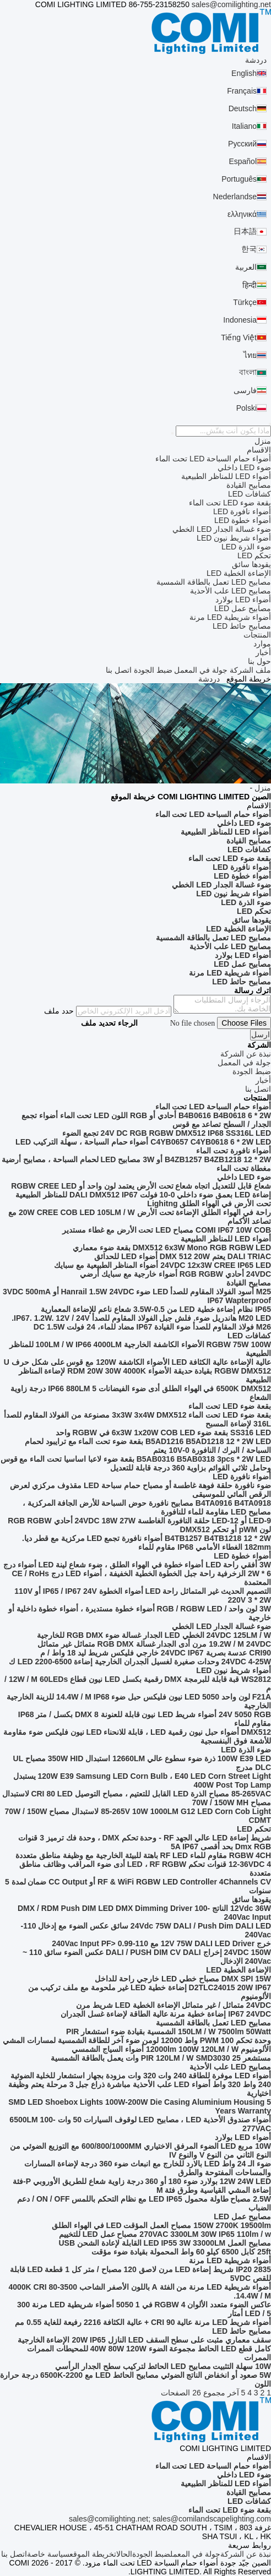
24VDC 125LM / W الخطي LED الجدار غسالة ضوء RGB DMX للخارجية (154, 1635)
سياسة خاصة (48, 2554)
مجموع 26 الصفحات (193, 2392)
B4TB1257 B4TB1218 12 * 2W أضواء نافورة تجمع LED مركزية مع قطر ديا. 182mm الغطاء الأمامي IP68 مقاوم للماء (146, 1542)
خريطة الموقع (91, 2554)
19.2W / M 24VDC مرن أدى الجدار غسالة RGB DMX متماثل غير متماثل (154, 1644)
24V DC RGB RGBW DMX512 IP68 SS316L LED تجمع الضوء (166, 1133)
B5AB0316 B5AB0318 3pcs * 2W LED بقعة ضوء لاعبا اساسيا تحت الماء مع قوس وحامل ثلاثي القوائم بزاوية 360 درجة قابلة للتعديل (136, 1463)
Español (243, 161)
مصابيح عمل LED (242, 608)
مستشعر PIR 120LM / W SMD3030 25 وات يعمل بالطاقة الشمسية (161, 2058)
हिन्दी (249, 285)
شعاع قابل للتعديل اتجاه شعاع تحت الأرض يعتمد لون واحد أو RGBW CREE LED (141, 1185)
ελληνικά (242, 214)
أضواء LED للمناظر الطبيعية (226, 476)
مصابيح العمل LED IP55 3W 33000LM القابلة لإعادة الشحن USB (164, 2243)
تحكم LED (254, 555)
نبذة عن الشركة (245, 2554)
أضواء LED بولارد (243, 599)
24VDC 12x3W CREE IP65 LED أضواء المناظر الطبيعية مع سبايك (162, 1265)
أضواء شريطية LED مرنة (230, 617)
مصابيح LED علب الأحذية (230, 590)
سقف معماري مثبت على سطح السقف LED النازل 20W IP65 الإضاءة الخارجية (144, 2339)
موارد (262, 643)
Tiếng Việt (239, 337)
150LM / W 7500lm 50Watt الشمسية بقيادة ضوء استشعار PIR (168, 2031)
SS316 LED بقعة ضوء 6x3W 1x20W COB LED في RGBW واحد (163, 1432)
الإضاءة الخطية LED (239, 573)
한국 (249, 248)
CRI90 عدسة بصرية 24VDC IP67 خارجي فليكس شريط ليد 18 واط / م (155, 1652)
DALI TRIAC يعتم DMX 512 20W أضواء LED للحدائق (182, 1256)
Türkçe (245, 302)
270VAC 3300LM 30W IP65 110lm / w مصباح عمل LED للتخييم (165, 2234)
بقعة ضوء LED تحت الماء (230, 502)
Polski (246, 408)
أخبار (263, 652)
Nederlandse (235, 196)
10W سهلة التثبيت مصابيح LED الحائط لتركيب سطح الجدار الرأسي (163, 2366)
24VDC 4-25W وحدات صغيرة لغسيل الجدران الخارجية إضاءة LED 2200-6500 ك (140, 1661)
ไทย (250, 355)
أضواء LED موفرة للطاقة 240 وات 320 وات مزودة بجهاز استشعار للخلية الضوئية (140, 2075)
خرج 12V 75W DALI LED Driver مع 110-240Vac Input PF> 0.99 (161, 1943)
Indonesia (240, 319)
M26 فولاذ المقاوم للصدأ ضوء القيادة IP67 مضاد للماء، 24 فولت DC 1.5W (152, 1326)
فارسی (245, 390)
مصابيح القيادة (248, 485)
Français (242, 90)
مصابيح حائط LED (242, 626)
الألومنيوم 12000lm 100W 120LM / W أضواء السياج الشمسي (171, 2049)
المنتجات (257, 634)
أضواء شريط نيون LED (234, 537)
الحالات (123, 2554)
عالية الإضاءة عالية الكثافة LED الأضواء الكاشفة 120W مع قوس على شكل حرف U (137, 1362)
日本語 (245, 231)
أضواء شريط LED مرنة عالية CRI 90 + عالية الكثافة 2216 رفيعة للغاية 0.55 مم (143, 2322)
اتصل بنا (119, 670)
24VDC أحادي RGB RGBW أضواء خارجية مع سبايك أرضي (175, 1274)
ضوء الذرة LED (246, 546)
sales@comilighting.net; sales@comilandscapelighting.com (170, 2518)
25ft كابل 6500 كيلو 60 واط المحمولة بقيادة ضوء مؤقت (181, 2251)
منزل (262, 441)
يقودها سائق (251, 564)
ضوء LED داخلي (244, 467)
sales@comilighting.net (231, 4)
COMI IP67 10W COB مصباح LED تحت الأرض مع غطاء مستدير (166, 1230)
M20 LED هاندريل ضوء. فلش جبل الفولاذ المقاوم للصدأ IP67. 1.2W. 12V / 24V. (141, 1318)
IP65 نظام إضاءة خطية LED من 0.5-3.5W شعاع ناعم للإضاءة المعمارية (156, 1309)
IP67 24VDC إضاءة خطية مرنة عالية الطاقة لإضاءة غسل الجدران (166, 2013)
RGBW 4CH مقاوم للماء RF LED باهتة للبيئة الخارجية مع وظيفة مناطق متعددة (143, 1855)
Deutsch (243, 108)
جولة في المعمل (200, 670)
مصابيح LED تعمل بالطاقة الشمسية (213, 582)
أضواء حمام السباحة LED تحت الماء (213, 458)
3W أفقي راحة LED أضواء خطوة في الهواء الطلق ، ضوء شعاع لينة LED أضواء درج (137, 1564)
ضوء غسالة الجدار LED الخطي (221, 529)
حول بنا (259, 661)
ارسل (260, 1035)
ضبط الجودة (153, 670)
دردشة (256, 60)
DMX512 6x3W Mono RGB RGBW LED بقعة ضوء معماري (172, 1247)
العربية (246, 267)
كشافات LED (249, 493)
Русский (242, 143)
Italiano (244, 126)
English (244, 73)
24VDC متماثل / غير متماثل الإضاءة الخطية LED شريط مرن (173, 2005)
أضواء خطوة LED (242, 520)
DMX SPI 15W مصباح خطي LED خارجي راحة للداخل (183, 1978)
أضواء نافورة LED (242, 511)
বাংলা (248, 372)
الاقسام (259, 449)
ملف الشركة (250, 670)
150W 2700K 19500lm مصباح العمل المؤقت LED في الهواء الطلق (161, 2225)
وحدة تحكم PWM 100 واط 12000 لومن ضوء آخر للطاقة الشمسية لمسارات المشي (137, 2040)
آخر (233, 2392)
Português (239, 179)
